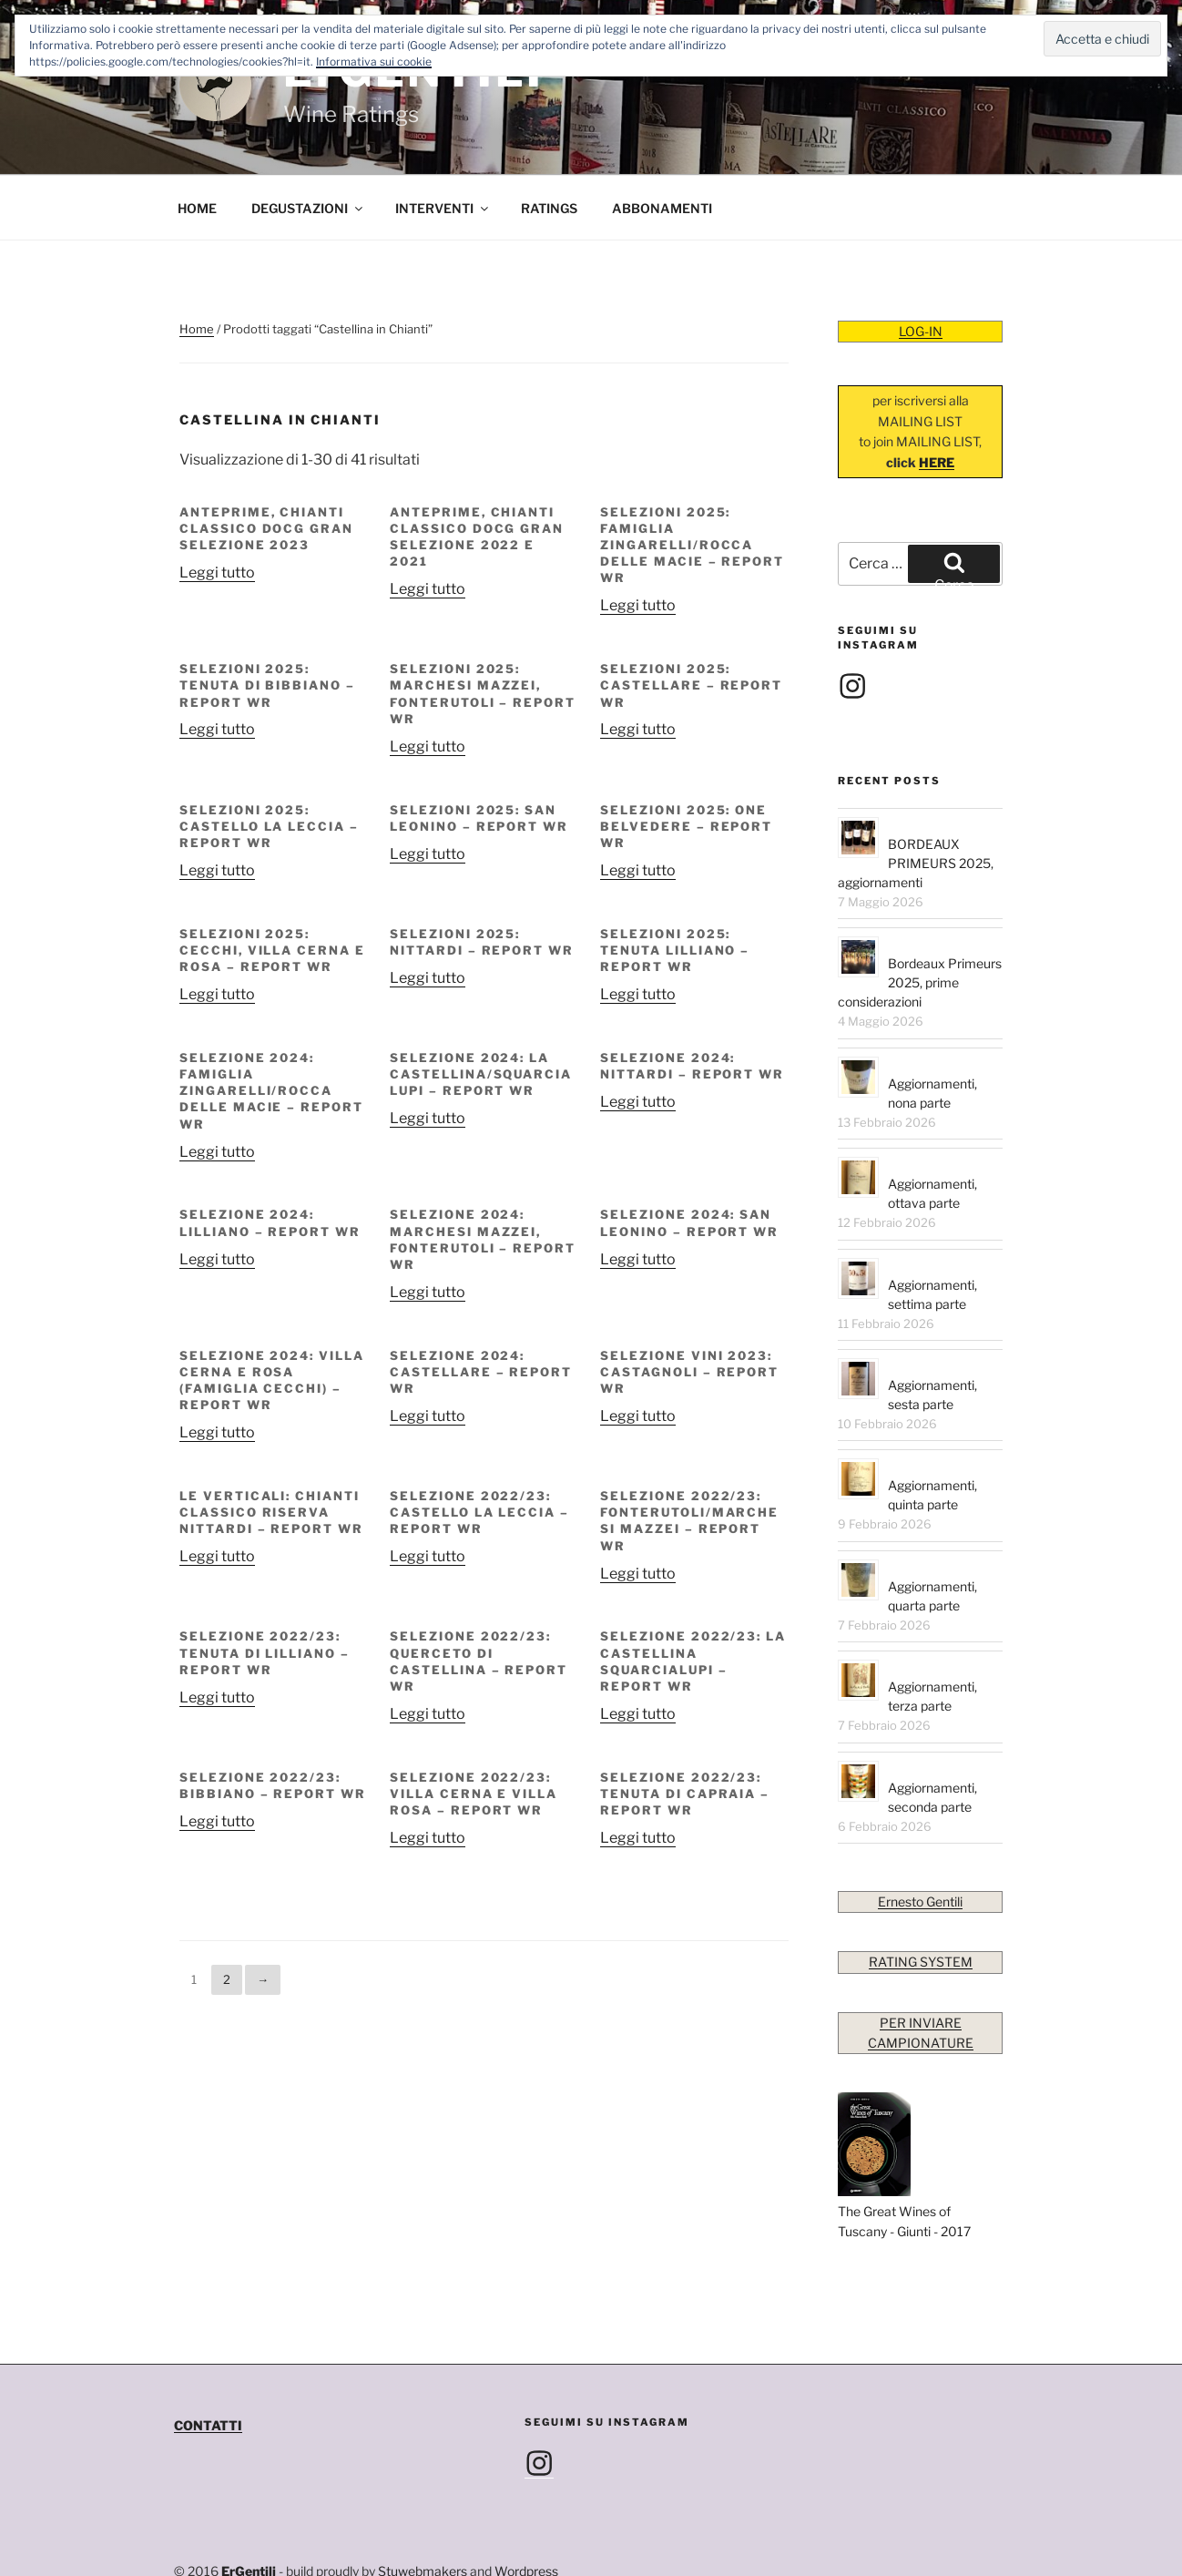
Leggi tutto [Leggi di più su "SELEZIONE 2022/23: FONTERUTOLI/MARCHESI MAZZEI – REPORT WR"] (638, 1508)
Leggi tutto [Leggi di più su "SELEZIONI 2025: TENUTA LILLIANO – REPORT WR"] (638, 928)
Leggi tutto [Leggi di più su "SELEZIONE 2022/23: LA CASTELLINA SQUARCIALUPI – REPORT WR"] (638, 1648)
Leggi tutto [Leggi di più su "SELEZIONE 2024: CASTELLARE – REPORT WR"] (427, 1350)
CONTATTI (208, 2359)
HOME (197, 142)
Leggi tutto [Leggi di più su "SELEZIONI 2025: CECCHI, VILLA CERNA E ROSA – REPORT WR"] (217, 928)
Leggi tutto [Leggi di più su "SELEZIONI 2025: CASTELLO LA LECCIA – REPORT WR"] (217, 804)
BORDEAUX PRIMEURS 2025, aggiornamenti (915, 797)
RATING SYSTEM (921, 1896)
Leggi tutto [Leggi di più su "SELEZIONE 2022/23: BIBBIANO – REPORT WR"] (217, 1755)
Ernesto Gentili (920, 1836)
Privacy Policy (215, 2546)
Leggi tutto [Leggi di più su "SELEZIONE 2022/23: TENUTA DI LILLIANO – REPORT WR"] (217, 1632)
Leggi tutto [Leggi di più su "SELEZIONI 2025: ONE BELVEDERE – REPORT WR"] (638, 804)
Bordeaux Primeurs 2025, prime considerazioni (920, 917)
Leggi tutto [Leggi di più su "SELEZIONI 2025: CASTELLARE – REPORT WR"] (638, 663)
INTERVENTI (443, 142)
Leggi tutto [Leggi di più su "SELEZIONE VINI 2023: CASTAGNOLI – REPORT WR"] (638, 1350)
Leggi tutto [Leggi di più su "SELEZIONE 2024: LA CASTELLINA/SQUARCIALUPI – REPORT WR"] (427, 1052)
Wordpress (526, 2505)
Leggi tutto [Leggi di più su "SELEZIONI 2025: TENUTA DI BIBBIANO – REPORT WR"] (217, 663)
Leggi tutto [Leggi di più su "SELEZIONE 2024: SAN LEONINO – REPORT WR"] (638, 1193)
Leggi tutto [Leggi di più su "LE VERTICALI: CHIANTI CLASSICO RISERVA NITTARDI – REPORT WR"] (217, 1490)
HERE (936, 396)
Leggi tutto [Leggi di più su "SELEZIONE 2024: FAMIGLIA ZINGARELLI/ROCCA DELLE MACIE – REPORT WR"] (217, 1086)
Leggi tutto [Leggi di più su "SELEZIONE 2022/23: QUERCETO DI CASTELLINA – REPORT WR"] (427, 1648)
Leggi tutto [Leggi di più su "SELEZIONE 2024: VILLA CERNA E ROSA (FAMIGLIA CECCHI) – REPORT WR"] (217, 1366)
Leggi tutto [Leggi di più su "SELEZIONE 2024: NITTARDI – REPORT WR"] (638, 1036)
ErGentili (248, 2505)
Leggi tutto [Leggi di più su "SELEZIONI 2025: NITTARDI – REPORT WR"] (427, 912)
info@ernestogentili (281, 2526)
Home (196, 263)
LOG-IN (921, 265)
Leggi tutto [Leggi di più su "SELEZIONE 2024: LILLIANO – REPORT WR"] (217, 1193)
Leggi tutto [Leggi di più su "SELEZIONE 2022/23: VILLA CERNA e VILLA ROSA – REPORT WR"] (427, 1772)
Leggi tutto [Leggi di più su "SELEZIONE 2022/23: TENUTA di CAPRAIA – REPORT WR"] (638, 1772)
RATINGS (549, 142)
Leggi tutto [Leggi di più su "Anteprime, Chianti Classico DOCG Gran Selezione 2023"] (217, 507)
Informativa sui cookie (374, 61)
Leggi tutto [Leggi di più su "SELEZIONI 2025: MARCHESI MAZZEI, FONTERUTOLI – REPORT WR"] (427, 681)
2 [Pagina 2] (226, 1913)
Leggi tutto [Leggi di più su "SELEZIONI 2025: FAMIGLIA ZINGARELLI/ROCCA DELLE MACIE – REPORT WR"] (638, 539)
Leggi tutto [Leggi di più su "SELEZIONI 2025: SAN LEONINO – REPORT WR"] (427, 788)
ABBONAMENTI (662, 142)
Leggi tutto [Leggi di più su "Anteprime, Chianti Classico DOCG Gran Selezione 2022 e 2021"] (427, 523)
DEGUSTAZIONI (308, 142)
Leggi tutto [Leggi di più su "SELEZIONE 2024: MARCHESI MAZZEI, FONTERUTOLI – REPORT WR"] (427, 1226)
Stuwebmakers (422, 2505)
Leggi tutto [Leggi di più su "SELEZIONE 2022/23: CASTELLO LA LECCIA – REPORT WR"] (427, 1490)
